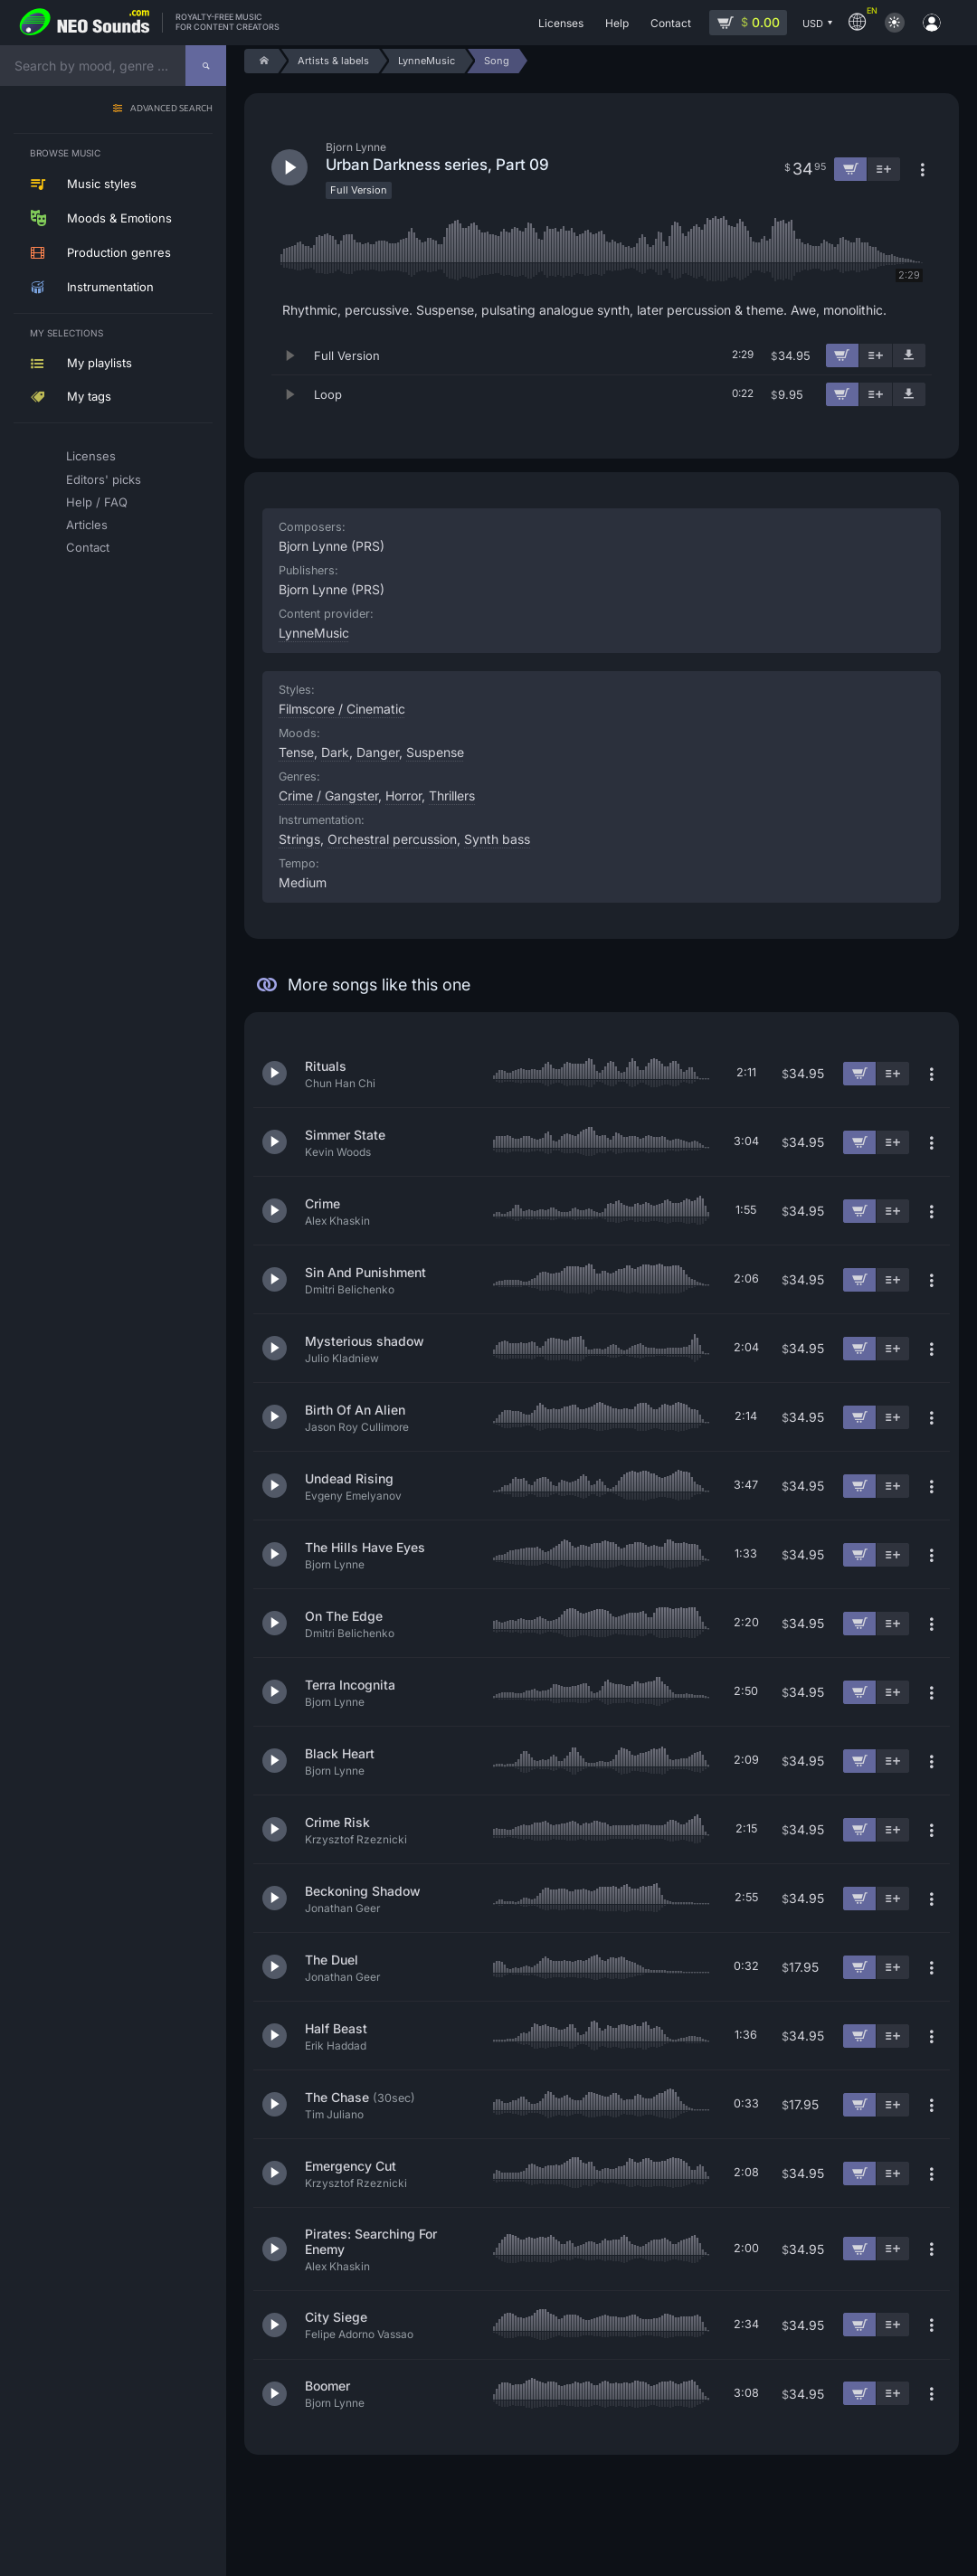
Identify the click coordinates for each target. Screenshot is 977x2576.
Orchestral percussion (392, 839)
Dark (335, 752)
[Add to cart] (842, 355)
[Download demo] (909, 355)
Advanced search (171, 109)
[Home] (261, 61)
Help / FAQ (97, 502)
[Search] (205, 65)
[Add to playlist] (875, 355)
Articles (87, 524)
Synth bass (497, 839)
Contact (87, 547)
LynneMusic (314, 632)
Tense (296, 752)
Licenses (91, 456)
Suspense (435, 752)
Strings (299, 839)
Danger (377, 752)
